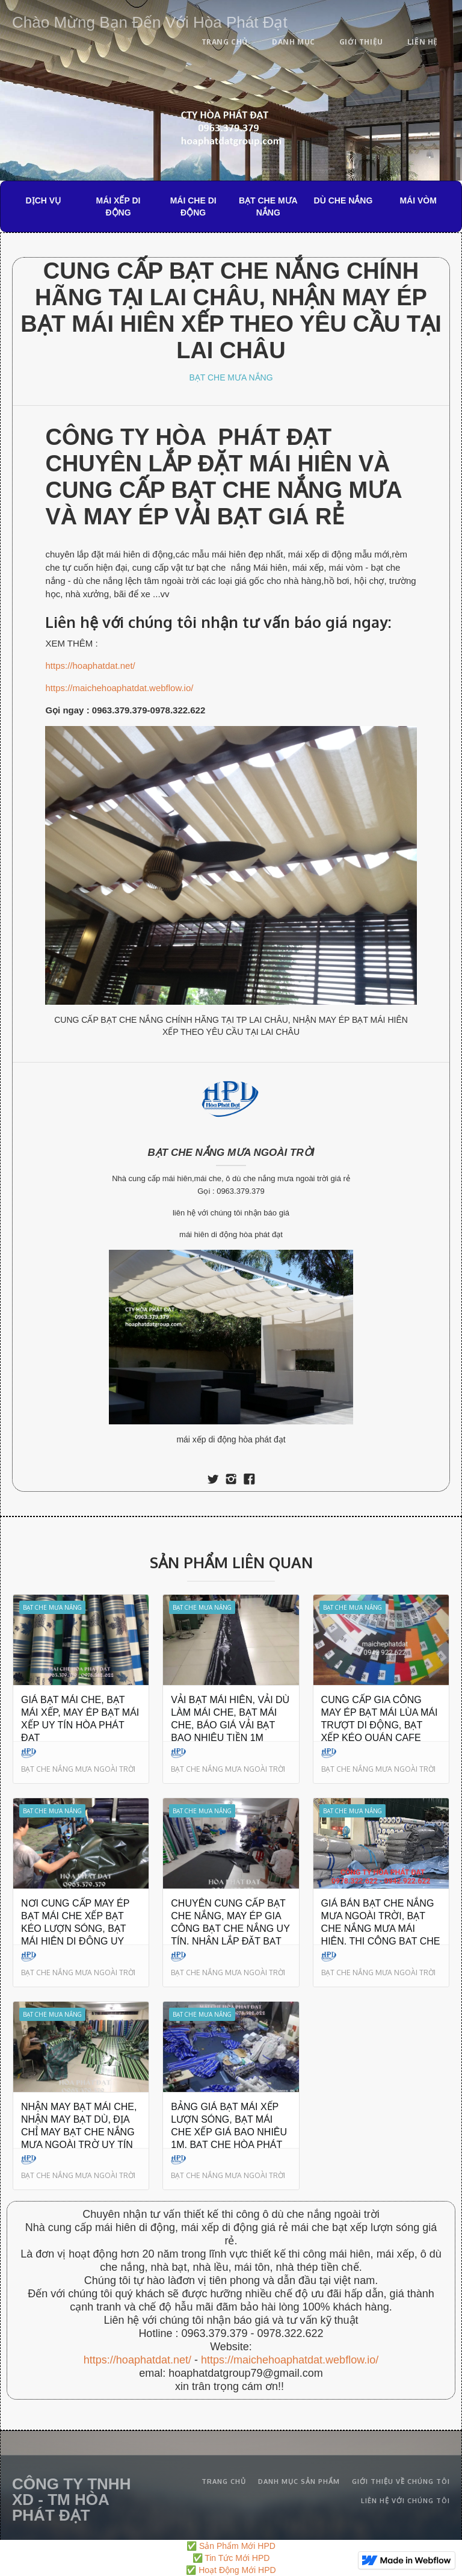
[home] (150, 20)
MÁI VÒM (417, 200)
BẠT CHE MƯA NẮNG (268, 206)
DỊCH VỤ (43, 200)
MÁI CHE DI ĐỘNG (193, 206)
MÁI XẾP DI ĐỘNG (118, 206)
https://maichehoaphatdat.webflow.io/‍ (289, 2360)
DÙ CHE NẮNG (343, 200)
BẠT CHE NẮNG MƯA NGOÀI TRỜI (231, 1152)
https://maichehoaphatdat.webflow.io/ (119, 688)
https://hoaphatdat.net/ (90, 665)
